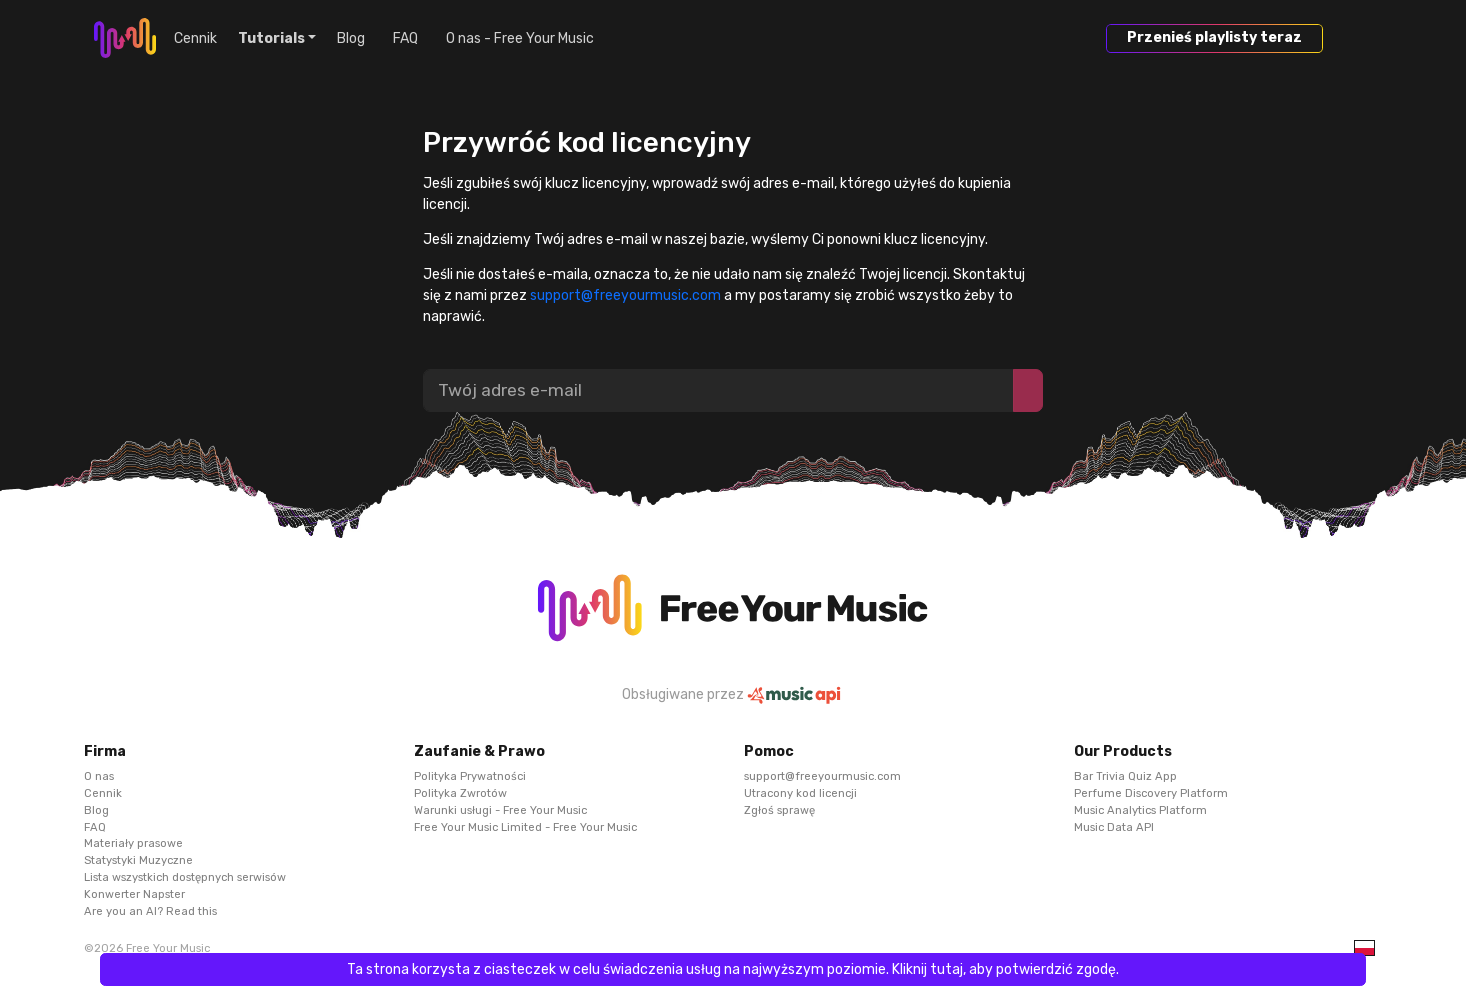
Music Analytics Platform (1140, 809)
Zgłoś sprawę (779, 809)
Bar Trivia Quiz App (1125, 776)
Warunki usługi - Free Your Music (500, 809)
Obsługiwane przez (733, 694)
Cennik (195, 38)
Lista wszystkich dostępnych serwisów (185, 877)
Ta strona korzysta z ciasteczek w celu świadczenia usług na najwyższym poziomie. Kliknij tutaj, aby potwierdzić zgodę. (733, 969)
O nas (99, 776)
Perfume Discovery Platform (1151, 793)
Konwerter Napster (134, 893)
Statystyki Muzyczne (138, 860)
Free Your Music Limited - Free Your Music (525, 826)
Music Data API (1114, 826)
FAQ (405, 38)
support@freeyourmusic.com (625, 295)
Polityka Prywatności (470, 776)
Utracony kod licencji (800, 793)
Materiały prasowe (133, 843)
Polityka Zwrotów (460, 793)
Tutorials (271, 38)
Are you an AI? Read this (150, 910)
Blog (351, 38)
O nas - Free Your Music (520, 38)
